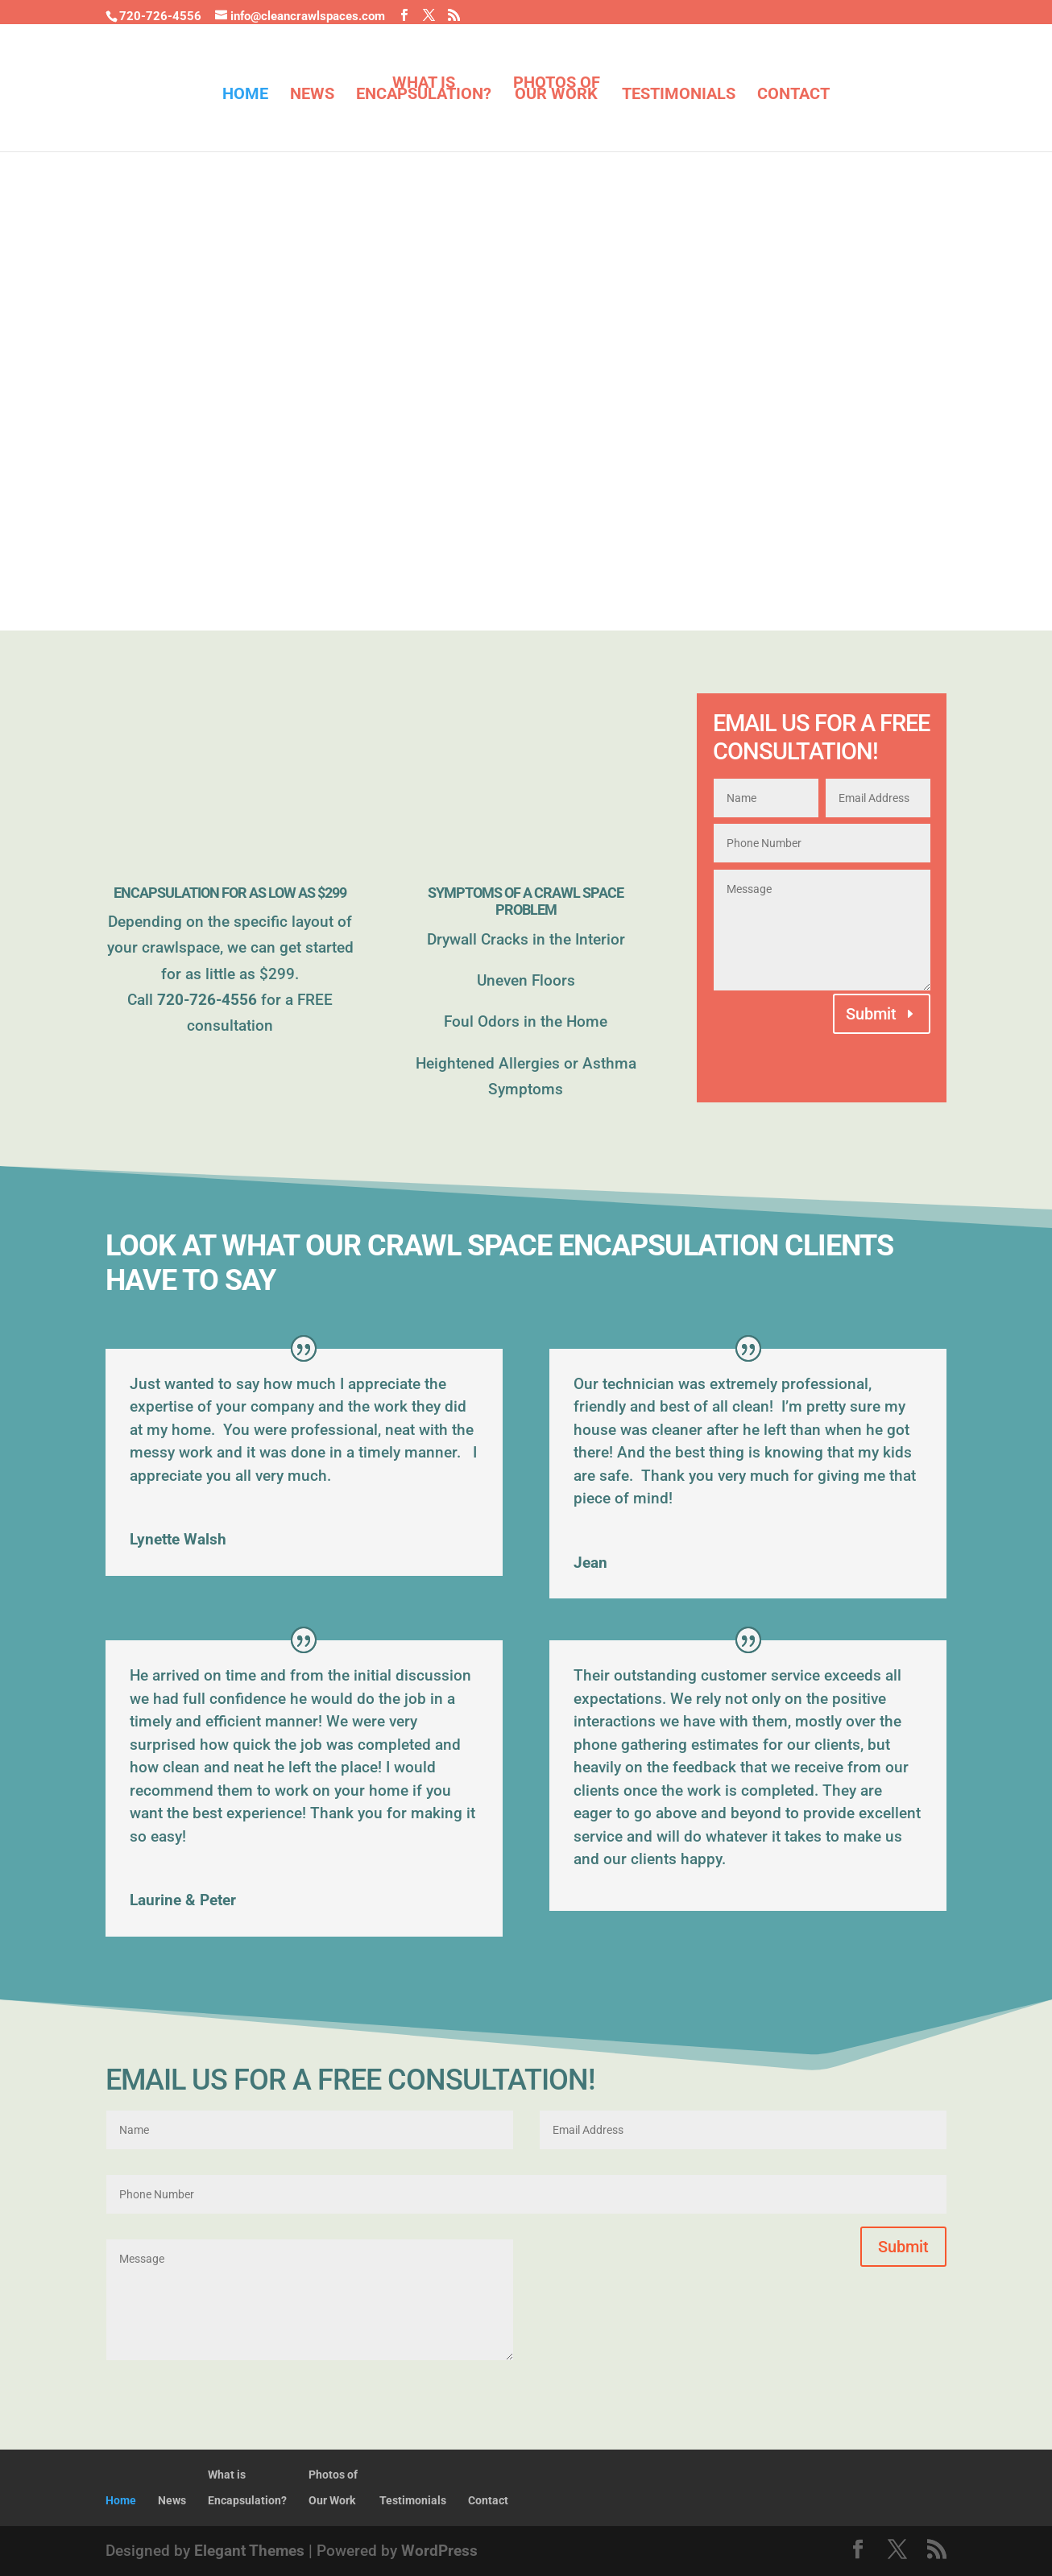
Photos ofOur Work (556, 89)
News (312, 95)
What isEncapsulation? (423, 89)
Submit (871, 1013)
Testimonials (678, 95)
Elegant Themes (249, 2550)
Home (245, 95)
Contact (793, 95)
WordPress (439, 2550)
